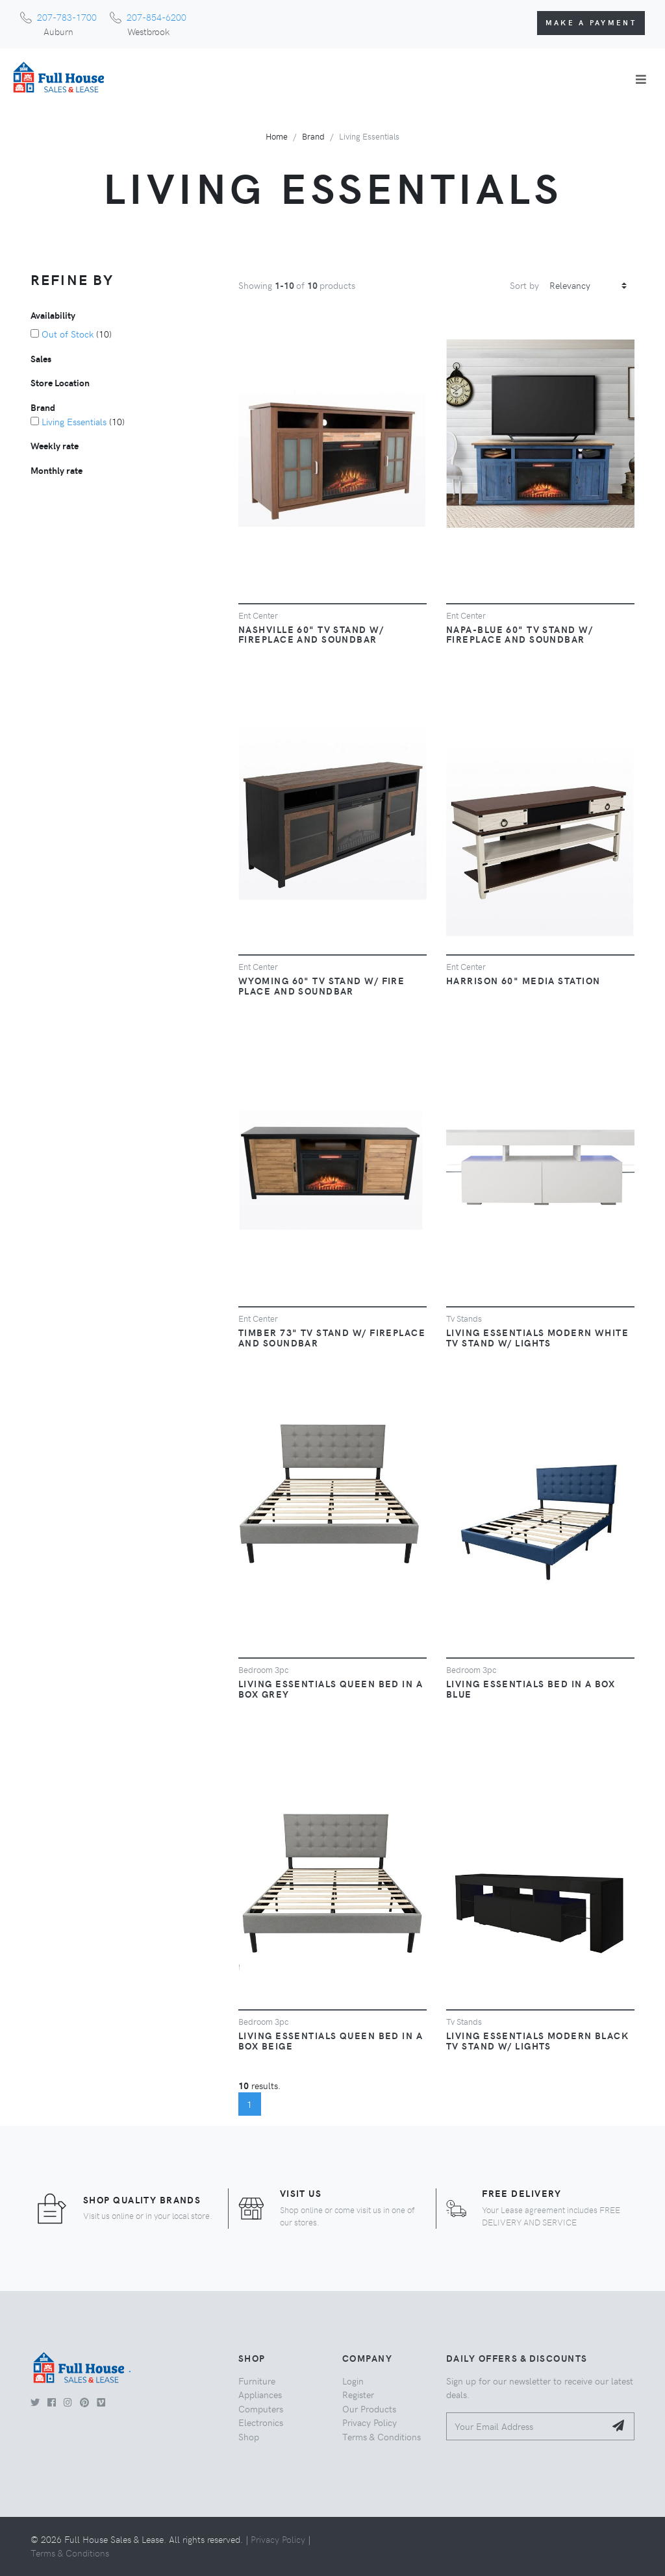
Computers (260, 2408)
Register (358, 2394)
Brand (313, 136)
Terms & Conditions (381, 2436)
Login (353, 2380)
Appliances (260, 2394)
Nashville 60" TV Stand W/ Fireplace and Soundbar (311, 634)
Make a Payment (591, 22)
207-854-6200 (156, 16)
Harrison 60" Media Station (523, 980)
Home (277, 136)
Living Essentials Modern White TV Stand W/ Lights (537, 1337)
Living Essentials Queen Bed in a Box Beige (330, 2040)
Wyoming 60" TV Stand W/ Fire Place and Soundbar (321, 985)
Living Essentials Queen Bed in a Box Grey (330, 1688)
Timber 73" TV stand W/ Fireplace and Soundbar (331, 1337)
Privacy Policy (369, 2422)
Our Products (369, 2408)
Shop (248, 2436)
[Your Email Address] (525, 2426)
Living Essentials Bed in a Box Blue (530, 1688)
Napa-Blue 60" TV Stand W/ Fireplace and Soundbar (519, 634)
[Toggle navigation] (641, 79)
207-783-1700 (67, 16)
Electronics (260, 2422)
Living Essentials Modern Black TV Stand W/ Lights (537, 2040)
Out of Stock (68, 333)
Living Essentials (74, 421)
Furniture (256, 2380)
